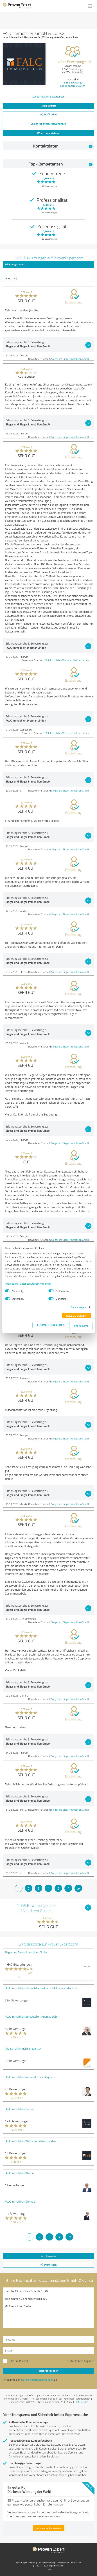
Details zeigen (78, 1307)
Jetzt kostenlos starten (48, 2528)
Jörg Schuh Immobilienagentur (23, 2049)
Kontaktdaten (63, 146)
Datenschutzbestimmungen (36, 1283)
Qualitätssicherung (46, 2562)
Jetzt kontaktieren (48, 133)
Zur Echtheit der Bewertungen (48, 96)
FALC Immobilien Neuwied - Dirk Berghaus (30, 2077)
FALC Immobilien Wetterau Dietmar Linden (66, 660)
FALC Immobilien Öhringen (21, 2201)
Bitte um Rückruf (18, 2361)
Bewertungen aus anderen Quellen (72, 84)
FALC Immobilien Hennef (19, 2109)
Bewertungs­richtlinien (25, 2562)
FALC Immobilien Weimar (20, 2173)
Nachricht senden (48, 2370)
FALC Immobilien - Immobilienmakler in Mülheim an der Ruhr (41, 1988)
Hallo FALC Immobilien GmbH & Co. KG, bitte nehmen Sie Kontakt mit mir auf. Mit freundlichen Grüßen (48, 2307)
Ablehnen (81, 1326)
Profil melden (81, 2401)
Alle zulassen (76, 1315)
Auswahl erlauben (51, 1325)
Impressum (11, 1283)
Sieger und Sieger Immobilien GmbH (70, 358)
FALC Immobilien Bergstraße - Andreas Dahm (32, 2017)
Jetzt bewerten (49, 105)
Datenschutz (63, 2562)
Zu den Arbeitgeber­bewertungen (48, 123)
